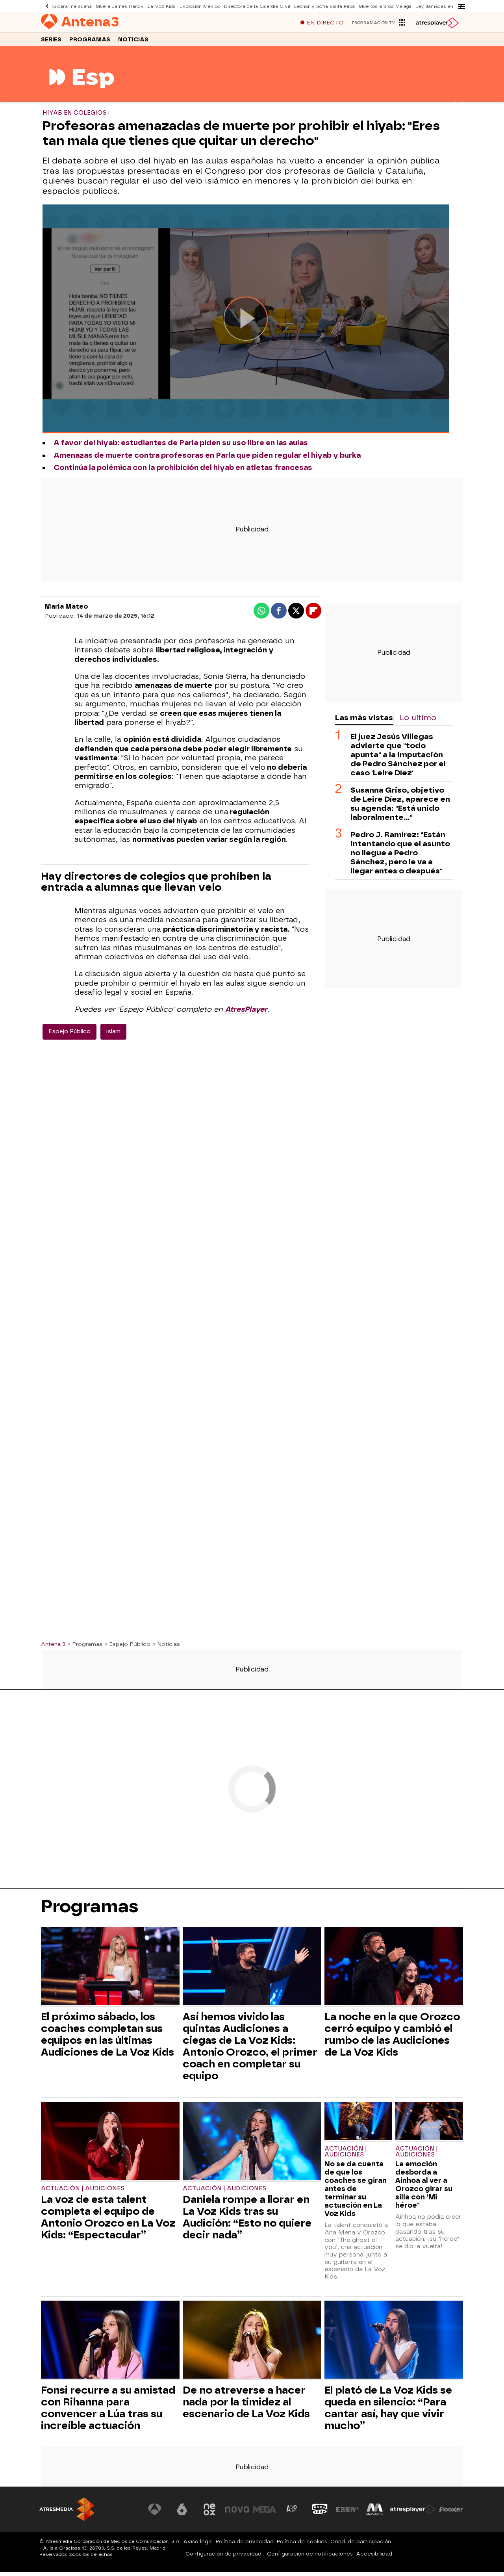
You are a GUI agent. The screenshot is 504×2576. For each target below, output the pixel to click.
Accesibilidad (374, 2558)
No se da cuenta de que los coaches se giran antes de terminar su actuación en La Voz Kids (355, 2192)
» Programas (85, 1648)
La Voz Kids (161, 6)
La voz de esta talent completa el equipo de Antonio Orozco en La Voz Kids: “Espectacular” (108, 2221)
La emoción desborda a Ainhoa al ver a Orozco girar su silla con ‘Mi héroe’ (423, 2188)
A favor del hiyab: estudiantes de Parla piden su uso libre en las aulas (181, 446)
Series (51, 42)
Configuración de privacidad (223, 2558)
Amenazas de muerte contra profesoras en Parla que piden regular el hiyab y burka (207, 459)
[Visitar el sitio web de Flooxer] (451, 2513)
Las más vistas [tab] (364, 721)
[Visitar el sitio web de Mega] (265, 2513)
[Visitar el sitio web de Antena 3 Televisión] (155, 2513)
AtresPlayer (246, 1013)
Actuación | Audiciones (82, 2192)
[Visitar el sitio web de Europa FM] (347, 2513)
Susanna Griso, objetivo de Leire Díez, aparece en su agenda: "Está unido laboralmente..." (400, 807)
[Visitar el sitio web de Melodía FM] (375, 2513)
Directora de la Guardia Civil (254, 6)
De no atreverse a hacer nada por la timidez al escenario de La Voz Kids (246, 2406)
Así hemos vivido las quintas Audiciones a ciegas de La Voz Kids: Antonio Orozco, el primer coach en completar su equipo (250, 2050)
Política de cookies (302, 2545)
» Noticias (166, 1648)
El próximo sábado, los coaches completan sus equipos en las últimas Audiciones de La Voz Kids (107, 2038)
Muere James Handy (120, 6)
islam (113, 1035)
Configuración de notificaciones (310, 2558)
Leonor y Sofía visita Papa (320, 6)
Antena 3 (53, 1648)
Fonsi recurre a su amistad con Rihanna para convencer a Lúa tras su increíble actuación (108, 2411)
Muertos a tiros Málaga (380, 6)
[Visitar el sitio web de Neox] (210, 2513)
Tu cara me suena (71, 6)
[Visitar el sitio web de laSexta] (183, 2513)
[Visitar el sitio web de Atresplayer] (413, 2513)
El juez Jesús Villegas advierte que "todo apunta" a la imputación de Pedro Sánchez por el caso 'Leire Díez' (398, 758)
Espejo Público (69, 1035)
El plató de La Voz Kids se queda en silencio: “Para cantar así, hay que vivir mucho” (388, 2411)
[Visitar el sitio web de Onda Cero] (320, 2513)
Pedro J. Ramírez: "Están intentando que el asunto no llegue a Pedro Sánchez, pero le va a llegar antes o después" (400, 856)
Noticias (133, 42)
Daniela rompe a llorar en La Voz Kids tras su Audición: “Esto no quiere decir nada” (247, 2221)
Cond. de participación (360, 2545)
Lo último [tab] (418, 721)
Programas (89, 42)
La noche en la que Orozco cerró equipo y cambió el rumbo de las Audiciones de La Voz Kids (392, 2038)
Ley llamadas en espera (437, 6)
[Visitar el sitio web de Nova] (238, 2513)
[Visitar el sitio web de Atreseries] (292, 2513)
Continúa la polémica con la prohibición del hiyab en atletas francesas (183, 471)
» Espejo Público (127, 1648)
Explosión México (198, 6)
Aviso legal (198, 2545)
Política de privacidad (245, 2545)
